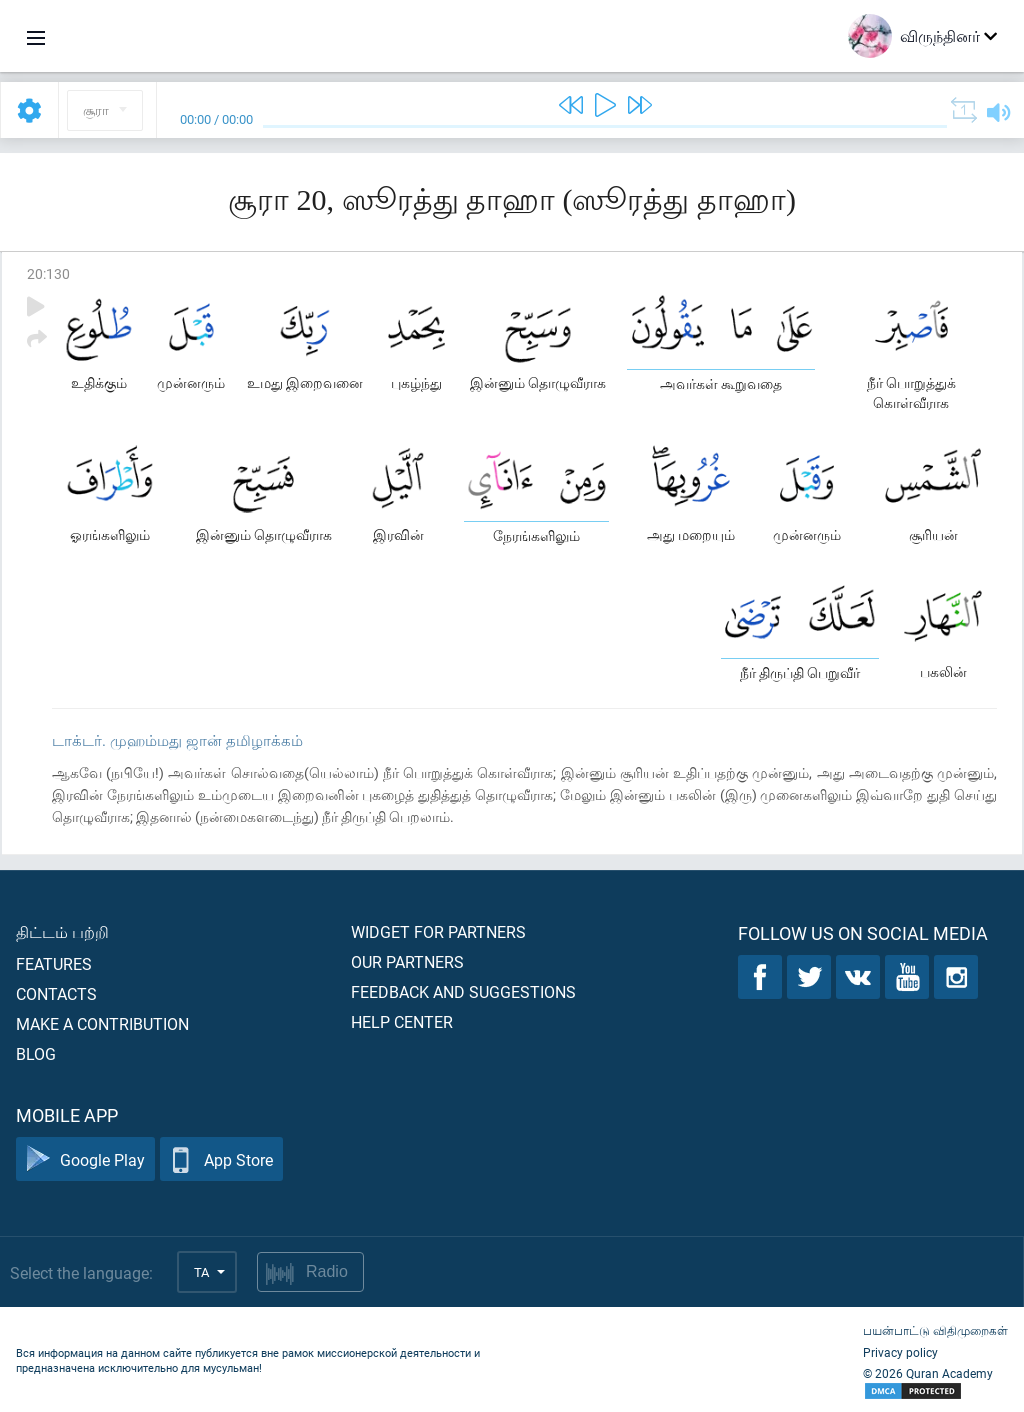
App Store (221, 1159)
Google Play (85, 1159)
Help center (402, 1021)
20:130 (48, 273)
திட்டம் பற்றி (62, 931)
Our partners (407, 961)
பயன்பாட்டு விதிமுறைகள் (935, 1330)
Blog (36, 1053)
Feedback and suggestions (463, 991)
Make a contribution (102, 1023)
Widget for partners (438, 931)
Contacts (56, 993)
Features (54, 963)
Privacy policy (900, 1352)
